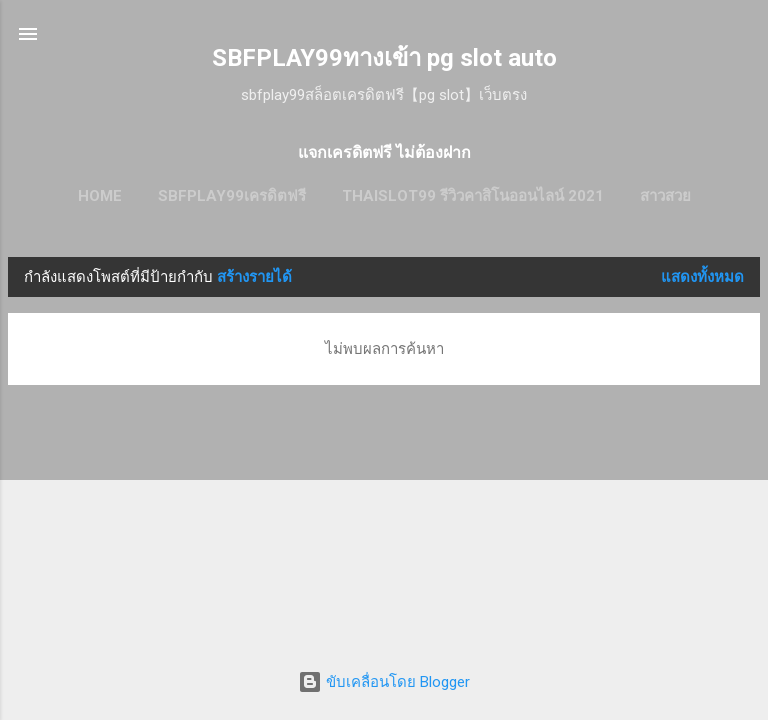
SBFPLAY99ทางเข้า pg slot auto (384, 58)
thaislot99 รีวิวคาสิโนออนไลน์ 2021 (473, 196)
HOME (100, 196)
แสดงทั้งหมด (702, 277)
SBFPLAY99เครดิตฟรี (232, 196)
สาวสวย (665, 196)
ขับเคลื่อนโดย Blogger (384, 682)
